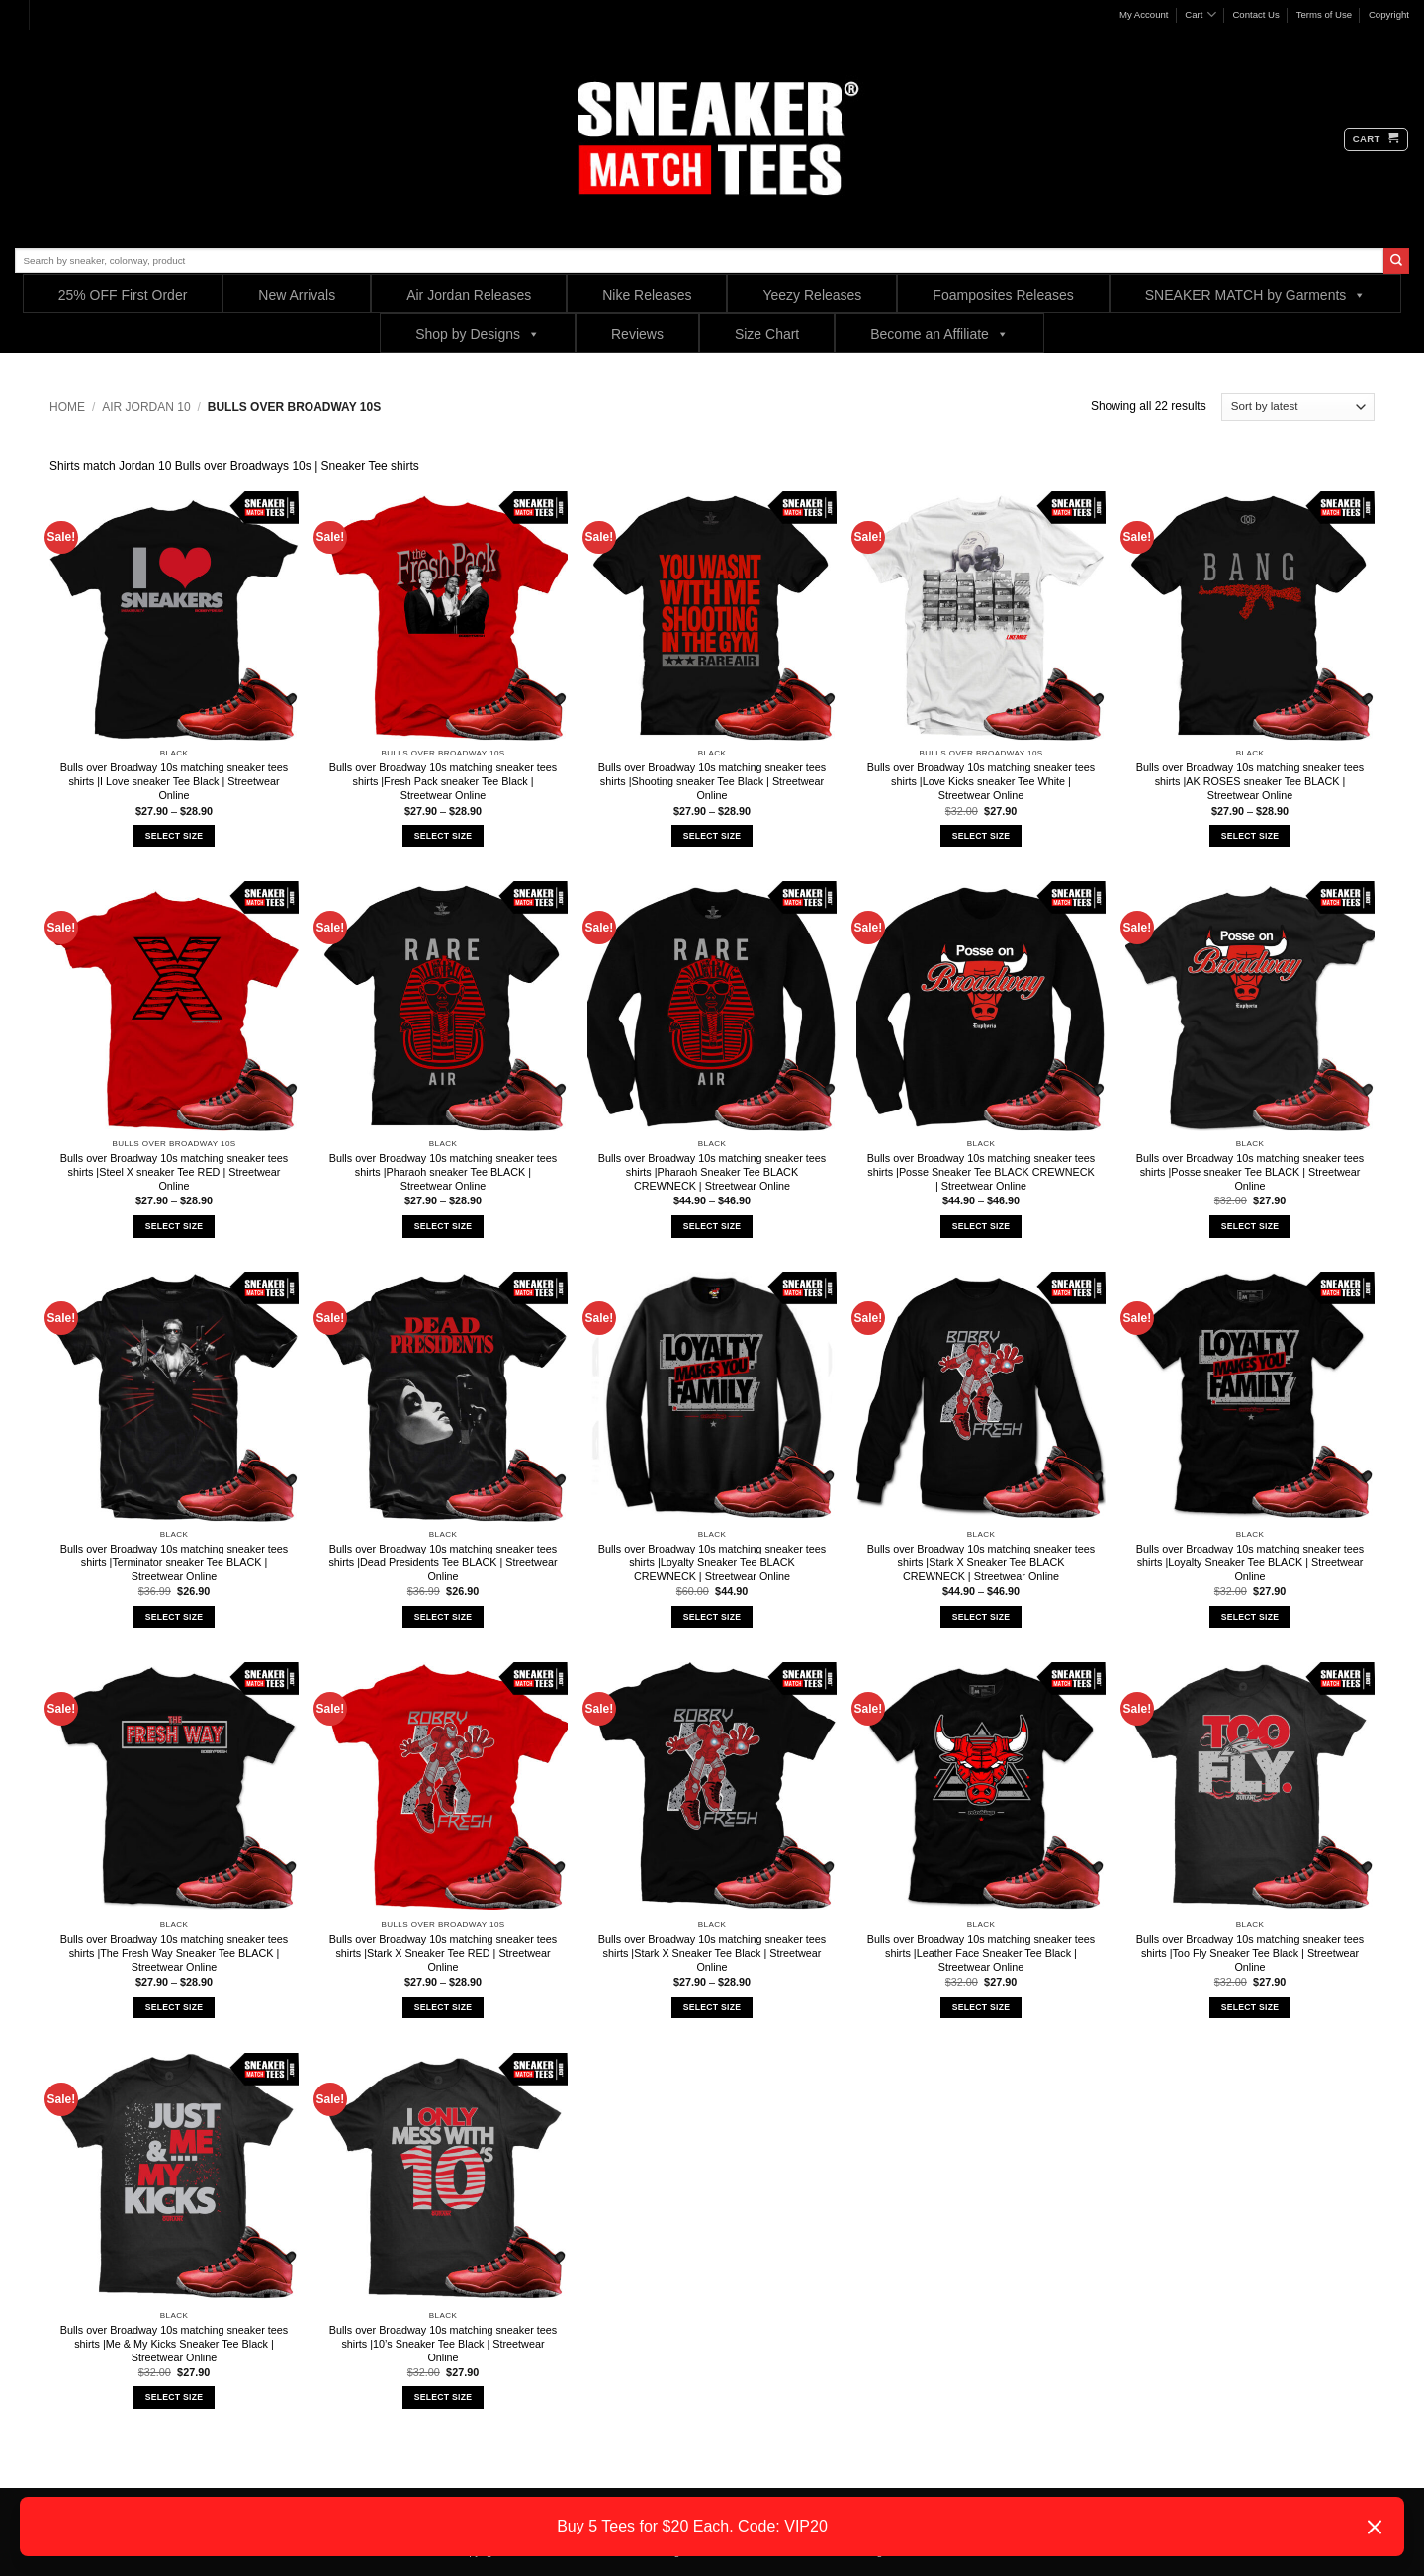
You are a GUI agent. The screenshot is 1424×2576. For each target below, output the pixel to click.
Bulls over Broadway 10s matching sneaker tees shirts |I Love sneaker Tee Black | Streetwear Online (174, 781)
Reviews (637, 334)
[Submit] (1396, 261)
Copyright (1389, 14)
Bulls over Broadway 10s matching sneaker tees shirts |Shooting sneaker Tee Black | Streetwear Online (712, 781)
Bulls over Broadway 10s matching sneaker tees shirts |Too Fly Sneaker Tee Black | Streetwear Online (1250, 1953)
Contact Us (1255, 14)
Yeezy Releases (811, 295)
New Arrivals (296, 295)
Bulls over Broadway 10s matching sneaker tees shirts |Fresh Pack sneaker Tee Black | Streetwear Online (443, 781)
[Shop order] (1298, 407)
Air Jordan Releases (468, 295)
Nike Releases (646, 295)
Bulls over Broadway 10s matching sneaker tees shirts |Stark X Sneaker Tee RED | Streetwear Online (443, 1953)
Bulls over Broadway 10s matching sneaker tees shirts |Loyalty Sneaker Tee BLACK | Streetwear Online (1250, 1562)
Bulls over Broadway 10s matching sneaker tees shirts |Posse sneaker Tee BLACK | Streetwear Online (1250, 1172)
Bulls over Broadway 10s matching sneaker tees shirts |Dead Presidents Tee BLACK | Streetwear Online (442, 1562)
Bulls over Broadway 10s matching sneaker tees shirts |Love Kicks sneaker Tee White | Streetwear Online (981, 781)
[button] (1376, 139)
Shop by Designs (477, 333)
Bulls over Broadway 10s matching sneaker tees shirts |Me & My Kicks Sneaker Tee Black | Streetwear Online (174, 2343)
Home (67, 407)
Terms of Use (1324, 14)
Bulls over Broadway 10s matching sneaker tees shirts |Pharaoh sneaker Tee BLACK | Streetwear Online (443, 1172)
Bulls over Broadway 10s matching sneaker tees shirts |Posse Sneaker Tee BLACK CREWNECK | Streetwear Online (981, 1172)
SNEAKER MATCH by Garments (1256, 294)
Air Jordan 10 (146, 407)
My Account (1144, 14)
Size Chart (767, 334)
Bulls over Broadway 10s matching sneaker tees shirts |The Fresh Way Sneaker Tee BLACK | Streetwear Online (174, 1953)
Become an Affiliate (939, 333)
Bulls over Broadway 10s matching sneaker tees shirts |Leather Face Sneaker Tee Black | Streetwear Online (981, 1953)
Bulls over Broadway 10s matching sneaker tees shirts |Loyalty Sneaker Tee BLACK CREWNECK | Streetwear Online (712, 1562)
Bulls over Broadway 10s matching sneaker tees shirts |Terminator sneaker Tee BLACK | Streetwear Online (174, 1562)
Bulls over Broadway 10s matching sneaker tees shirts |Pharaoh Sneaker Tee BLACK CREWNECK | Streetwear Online (712, 1172)
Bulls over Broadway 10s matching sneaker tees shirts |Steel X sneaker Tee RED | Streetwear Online (174, 1172)
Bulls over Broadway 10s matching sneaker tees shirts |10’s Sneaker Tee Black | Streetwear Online (443, 2343)
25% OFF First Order (123, 295)
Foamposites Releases (1003, 295)
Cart (1200, 14)
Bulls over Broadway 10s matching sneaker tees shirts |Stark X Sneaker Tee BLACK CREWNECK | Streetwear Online (981, 1562)
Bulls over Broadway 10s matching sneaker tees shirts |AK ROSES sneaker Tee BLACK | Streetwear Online (1250, 781)
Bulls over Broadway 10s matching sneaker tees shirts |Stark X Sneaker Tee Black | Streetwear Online (712, 1953)
